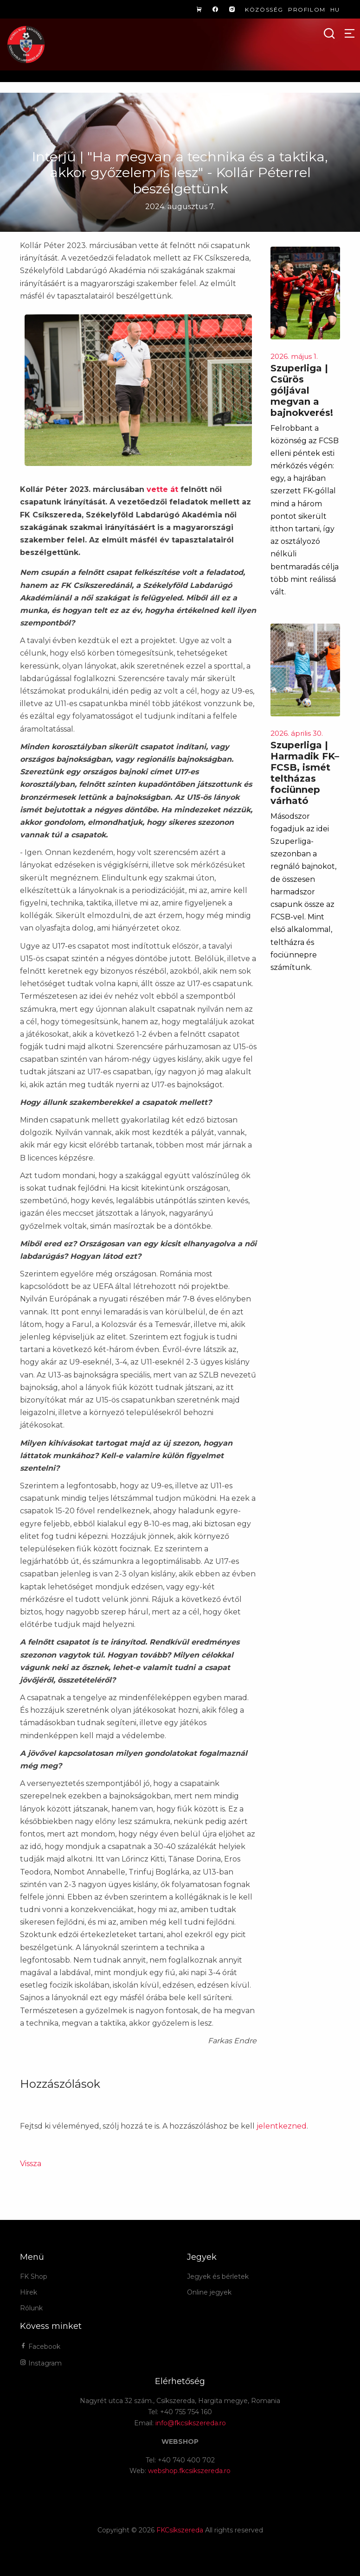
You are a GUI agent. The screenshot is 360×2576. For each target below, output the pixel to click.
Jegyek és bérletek (218, 2276)
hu (335, 9)
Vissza (30, 2163)
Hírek (28, 2292)
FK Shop (33, 2276)
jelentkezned (282, 2126)
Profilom (307, 9)
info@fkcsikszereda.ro (190, 2423)
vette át (162, 489)
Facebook (40, 2346)
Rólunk (31, 2308)
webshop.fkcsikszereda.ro (189, 2471)
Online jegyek (209, 2292)
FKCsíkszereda (179, 2530)
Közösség (264, 9)
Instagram (41, 2363)
